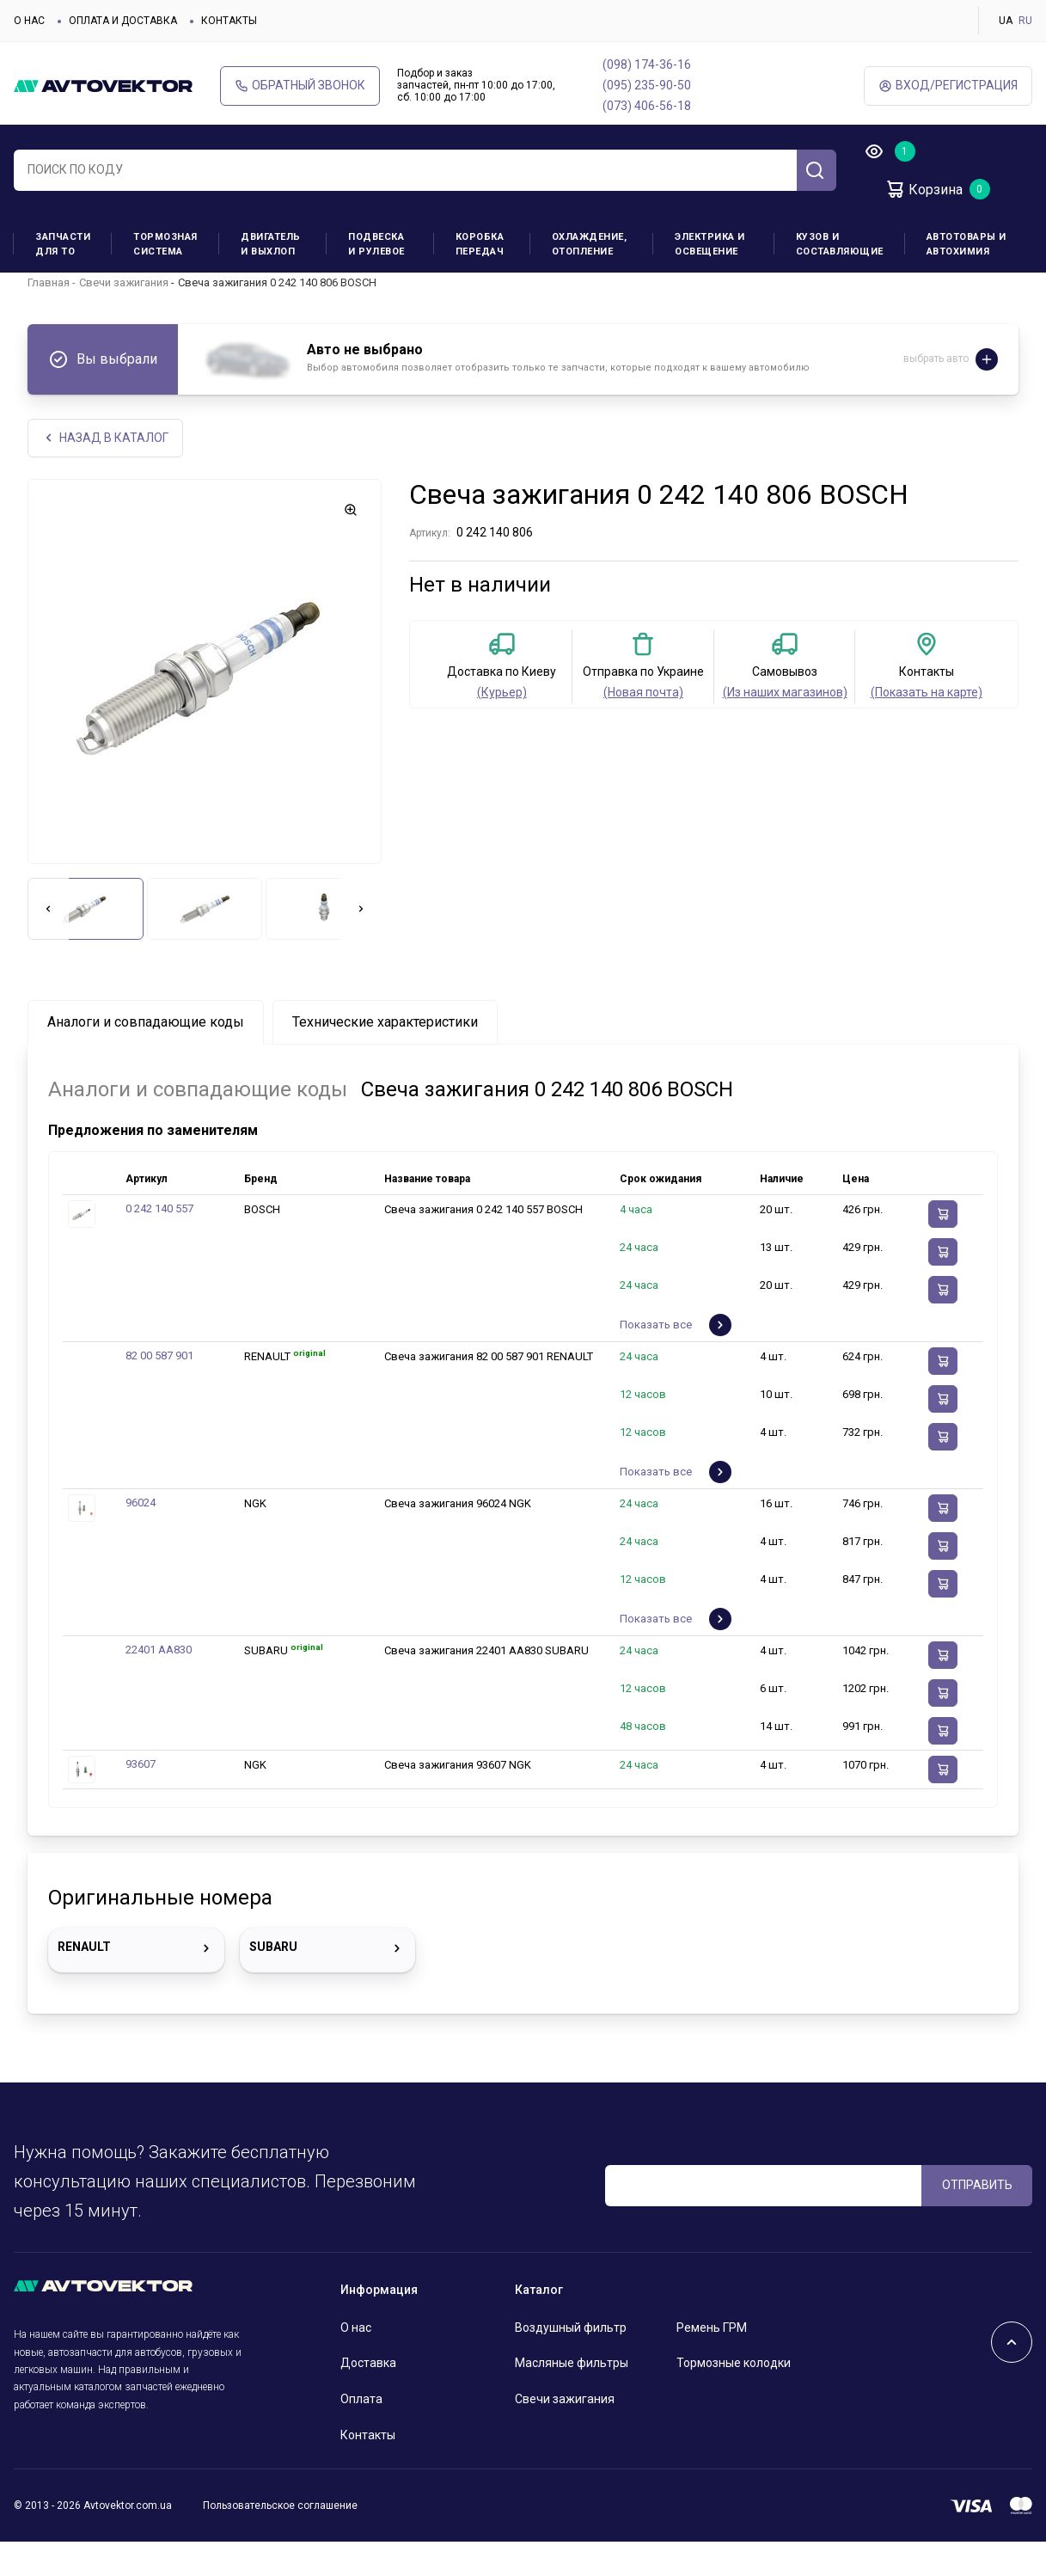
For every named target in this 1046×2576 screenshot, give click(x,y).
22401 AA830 (158, 1683)
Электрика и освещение (710, 244)
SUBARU (328, 1982)
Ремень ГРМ (711, 2362)
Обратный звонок (300, 85)
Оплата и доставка (123, 21)
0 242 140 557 (159, 1242)
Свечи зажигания (123, 316)
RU (1025, 21)
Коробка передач (480, 244)
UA (1005, 21)
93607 (140, 1798)
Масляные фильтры (571, 2397)
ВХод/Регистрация (948, 85)
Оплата (361, 2433)
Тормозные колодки (733, 2397)
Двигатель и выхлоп (271, 244)
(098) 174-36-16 (647, 64)
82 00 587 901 (159, 1389)
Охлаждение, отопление (589, 244)
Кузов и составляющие (840, 244)
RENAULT (136, 1982)
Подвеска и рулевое (376, 244)
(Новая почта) (643, 726)
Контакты (229, 21)
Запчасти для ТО (62, 244)
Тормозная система (165, 244)
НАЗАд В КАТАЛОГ (105, 472)
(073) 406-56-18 (647, 106)
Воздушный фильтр (571, 2362)
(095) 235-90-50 (647, 85)
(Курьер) (502, 726)
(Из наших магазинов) (785, 726)
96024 (140, 1536)
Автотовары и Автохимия (966, 244)
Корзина (923, 189)
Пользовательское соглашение (280, 2540)
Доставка (368, 2397)
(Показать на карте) (926, 726)
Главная (49, 316)
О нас (29, 21)
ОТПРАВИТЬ (977, 2219)
